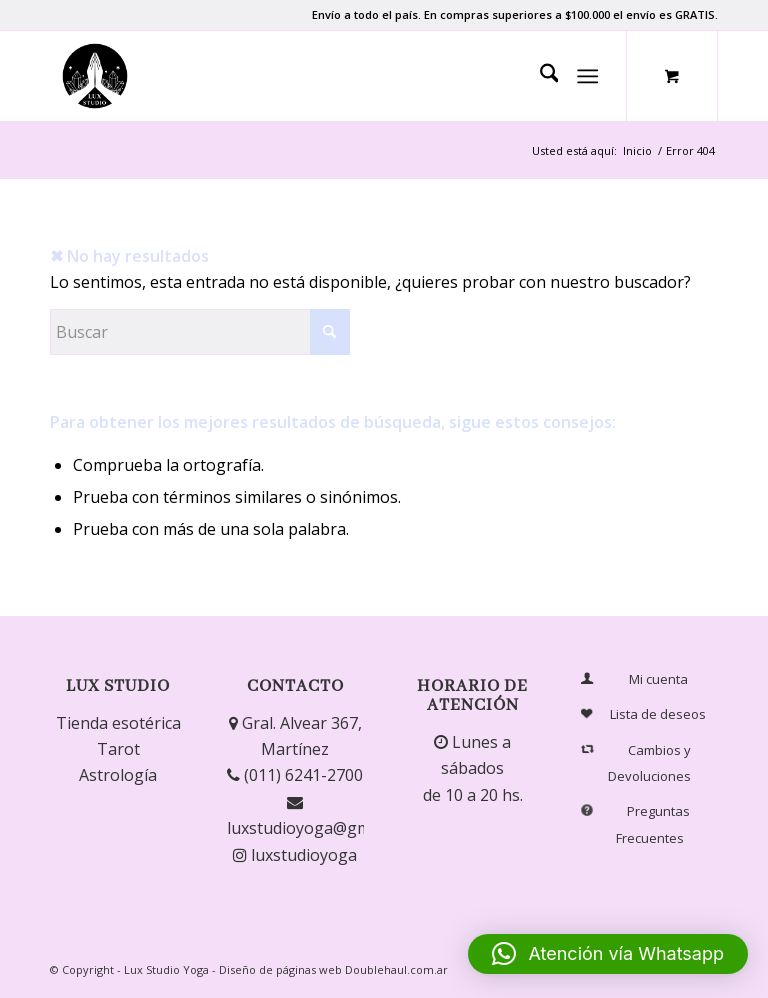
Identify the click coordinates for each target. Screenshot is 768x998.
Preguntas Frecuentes (637, 824)
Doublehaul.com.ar (396, 969)
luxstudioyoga (295, 855)
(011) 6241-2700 (295, 775)
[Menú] (588, 76)
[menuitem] (539, 76)
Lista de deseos (643, 715)
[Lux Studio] (95, 76)
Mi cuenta (634, 679)
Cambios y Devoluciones (636, 762)
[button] (608, 954)
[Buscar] (539, 76)
